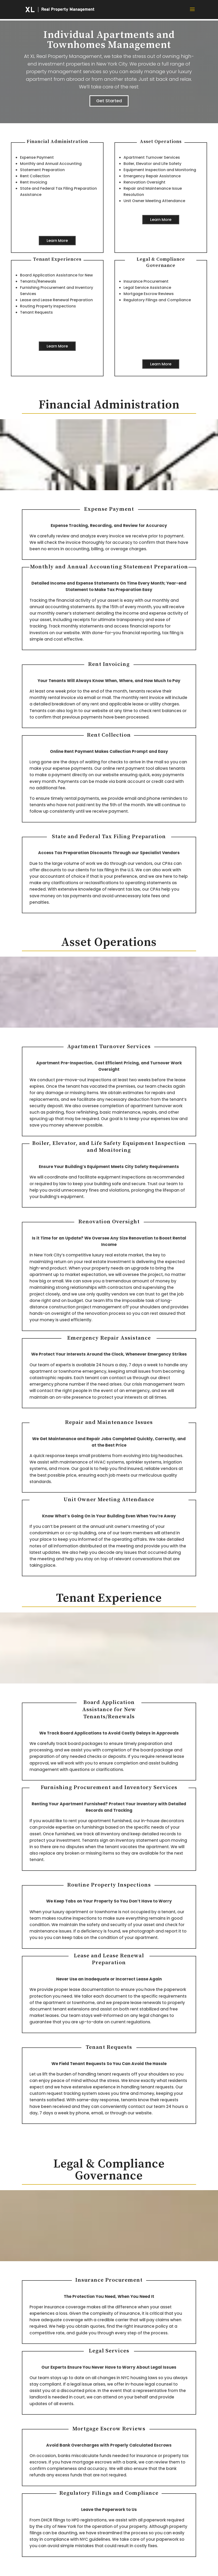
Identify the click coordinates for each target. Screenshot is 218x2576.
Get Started (109, 101)
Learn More (57, 240)
